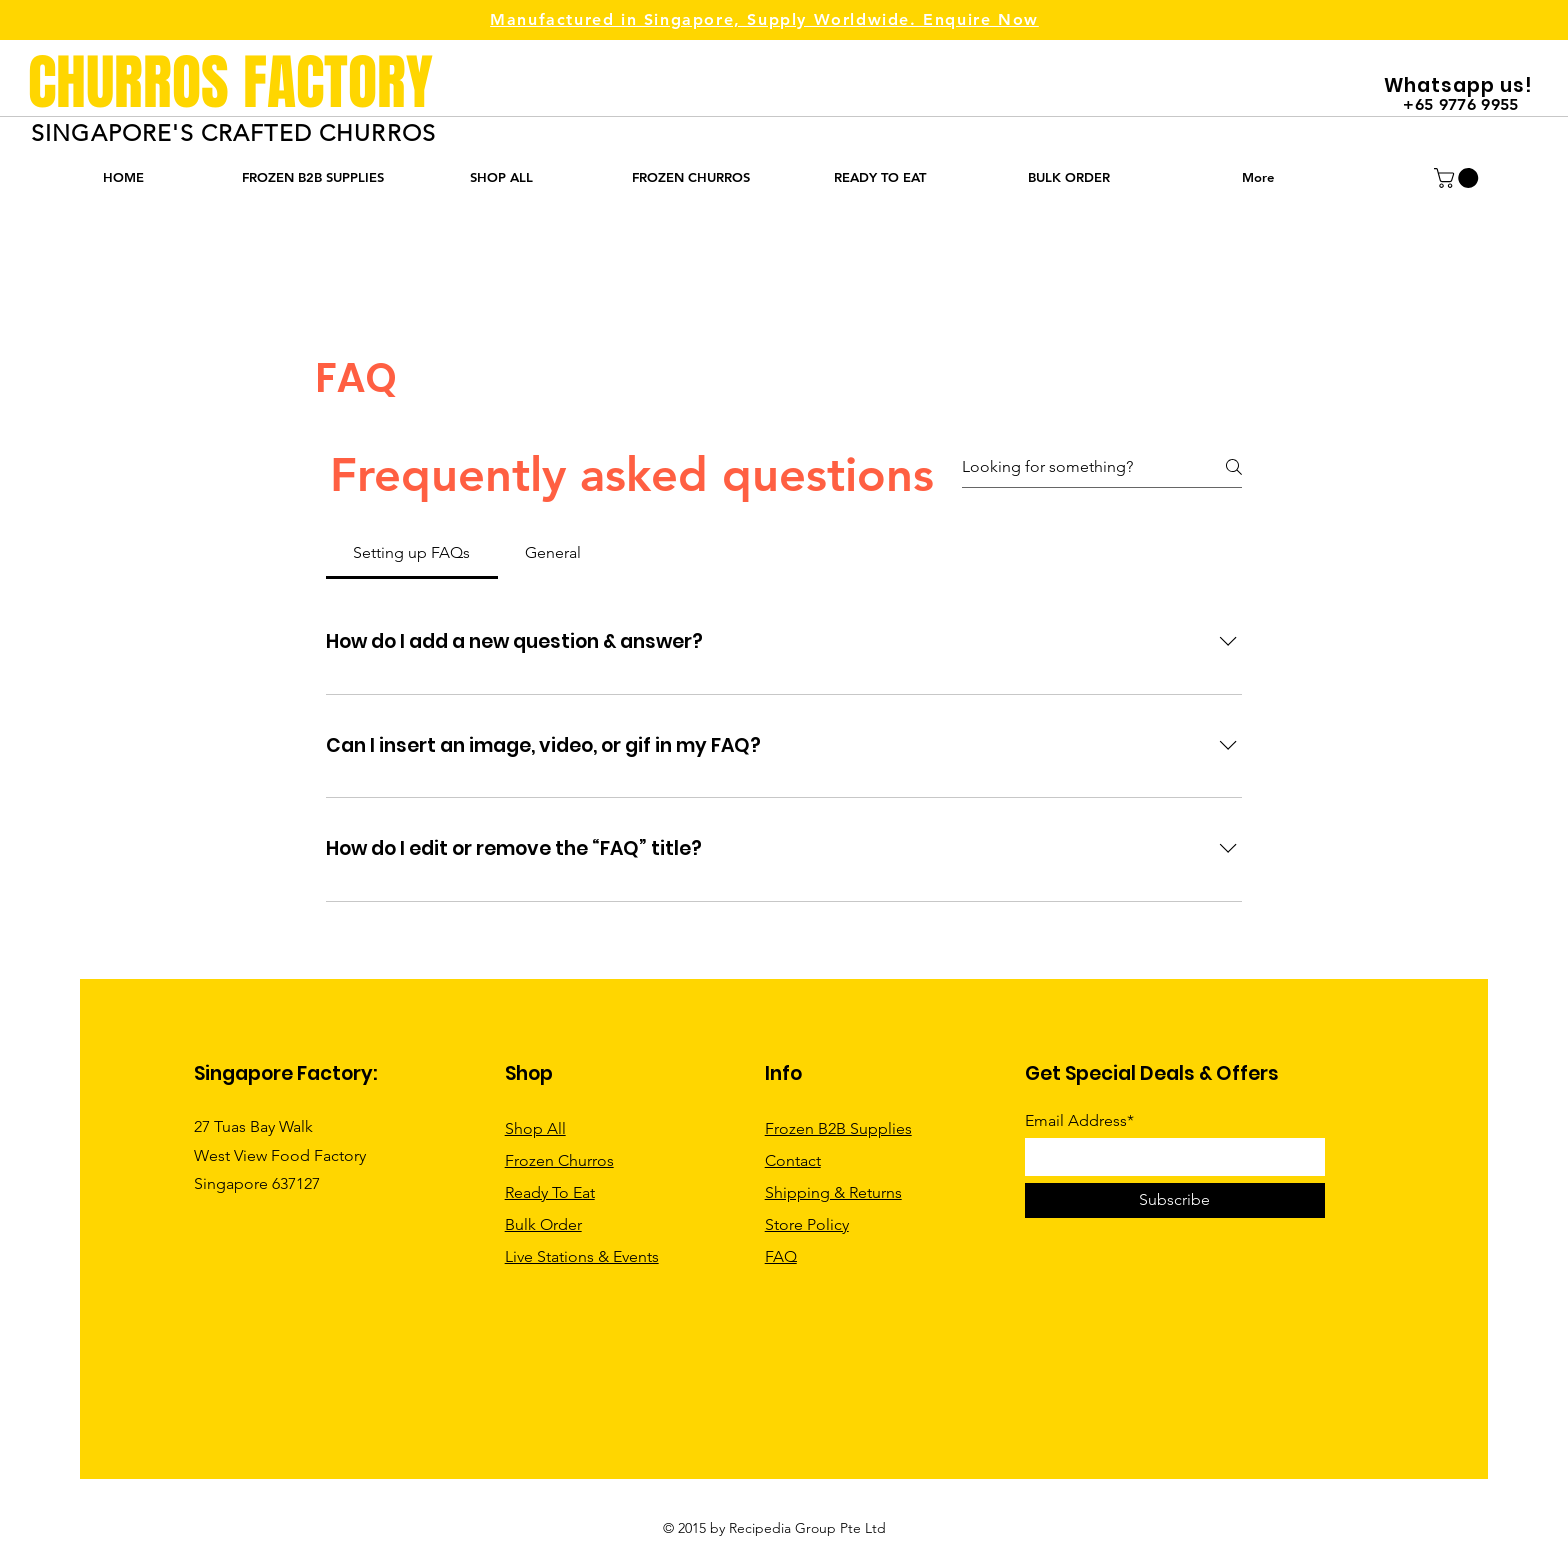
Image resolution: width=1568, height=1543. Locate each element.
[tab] (412, 553)
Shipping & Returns (833, 1192)
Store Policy (807, 1224)
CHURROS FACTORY (230, 83)
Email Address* (1079, 1121)
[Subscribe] (1175, 1200)
